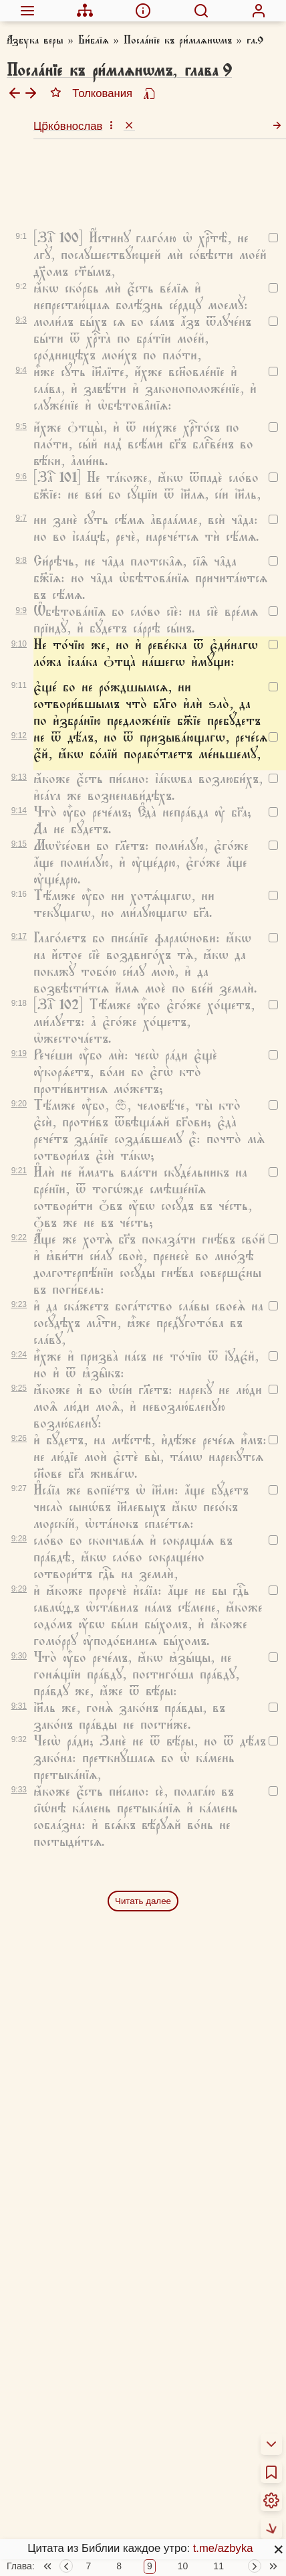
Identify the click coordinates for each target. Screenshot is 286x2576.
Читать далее (143, 1833)
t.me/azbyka (223, 2548)
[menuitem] (27, 10)
